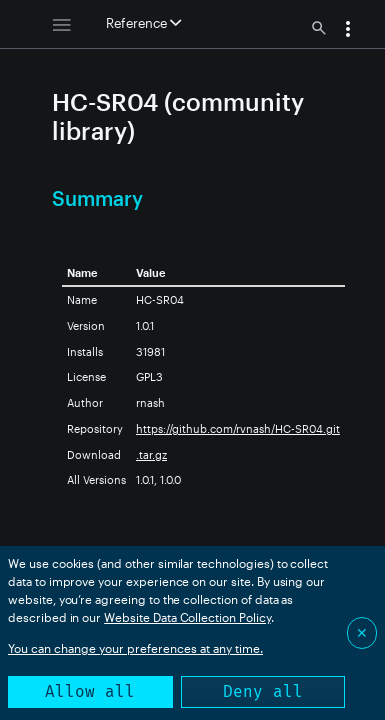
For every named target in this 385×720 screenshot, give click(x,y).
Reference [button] (143, 23)
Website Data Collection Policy (187, 617)
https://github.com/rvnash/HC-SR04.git (238, 428)
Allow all (90, 691)
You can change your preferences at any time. (135, 648)
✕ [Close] (362, 632)
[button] (348, 31)
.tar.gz (151, 454)
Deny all (263, 691)
